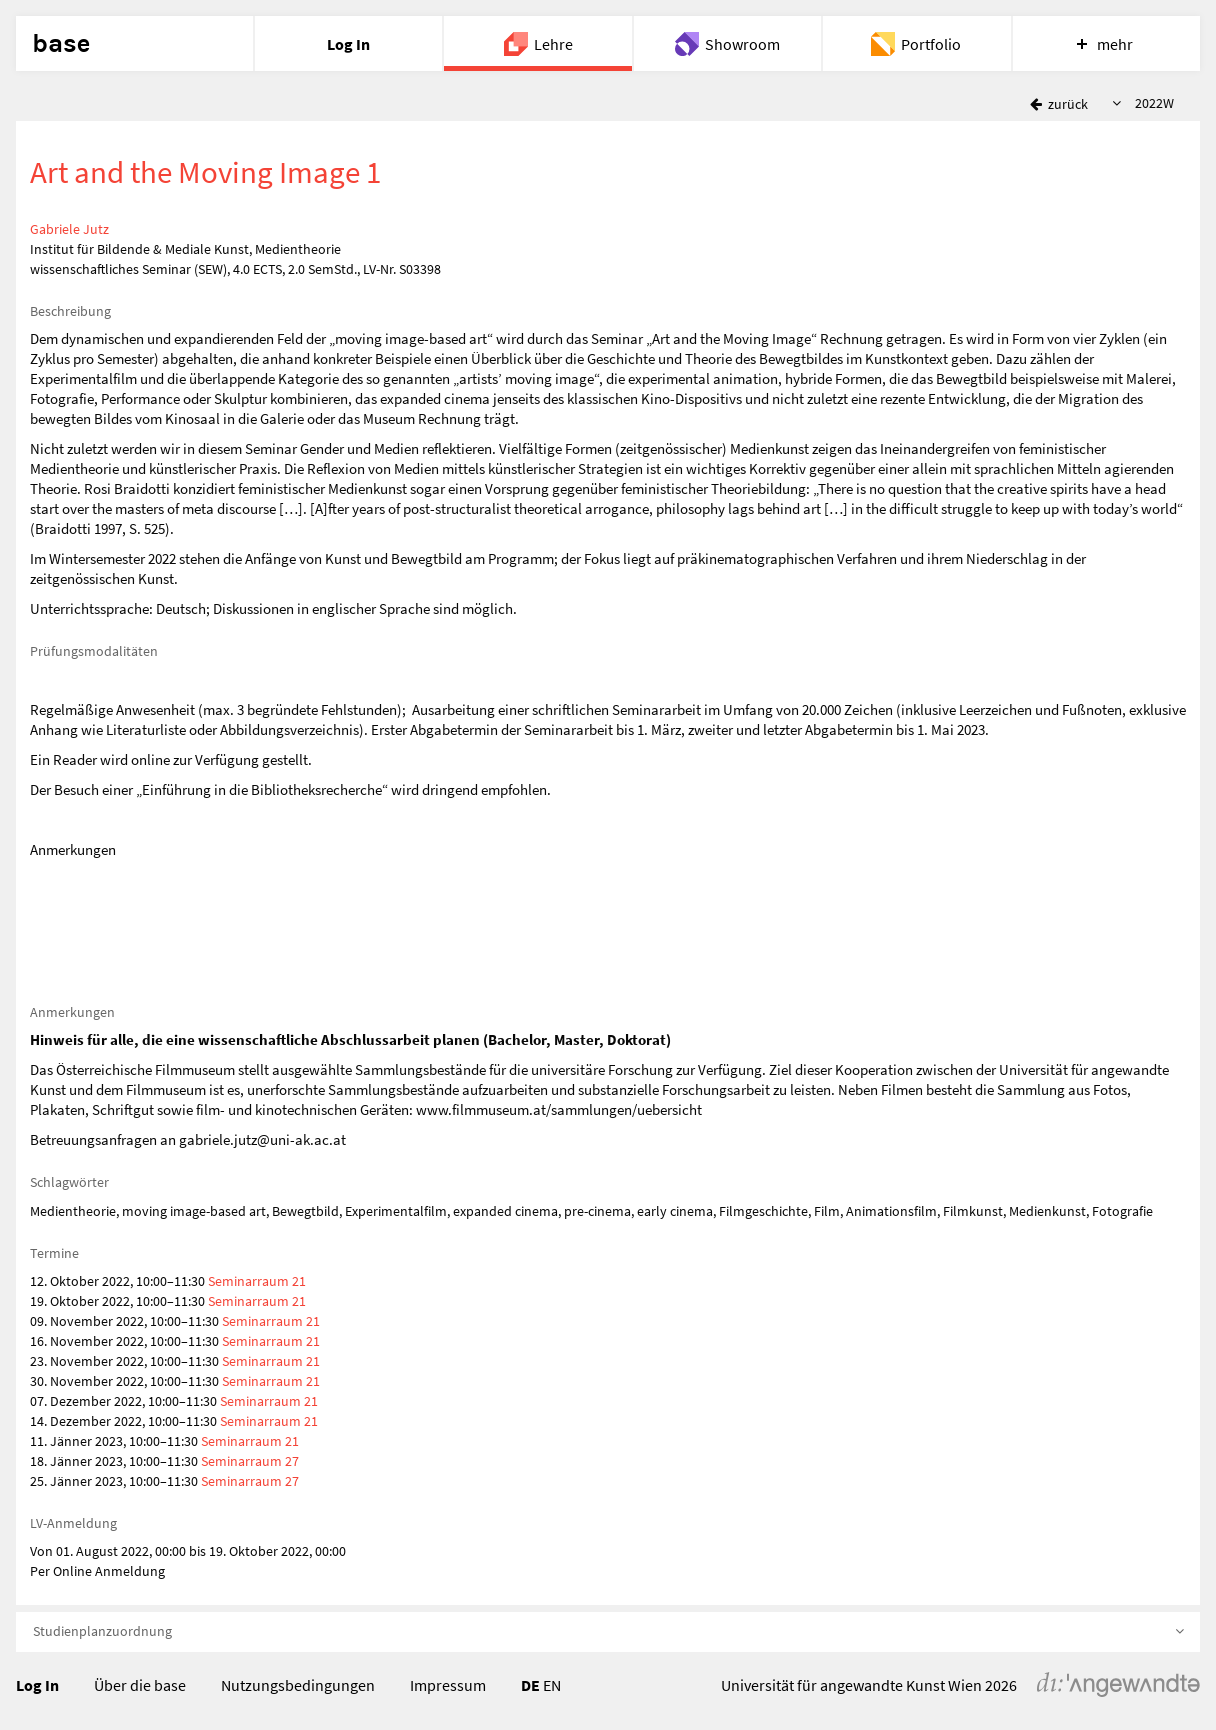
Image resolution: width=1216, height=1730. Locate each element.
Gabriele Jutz (69, 229)
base (61, 44)
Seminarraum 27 (250, 1461)
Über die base (140, 1685)
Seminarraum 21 (257, 1281)
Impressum (448, 1685)
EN (552, 1685)
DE (530, 1685)
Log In (37, 1685)
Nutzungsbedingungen (298, 1685)
